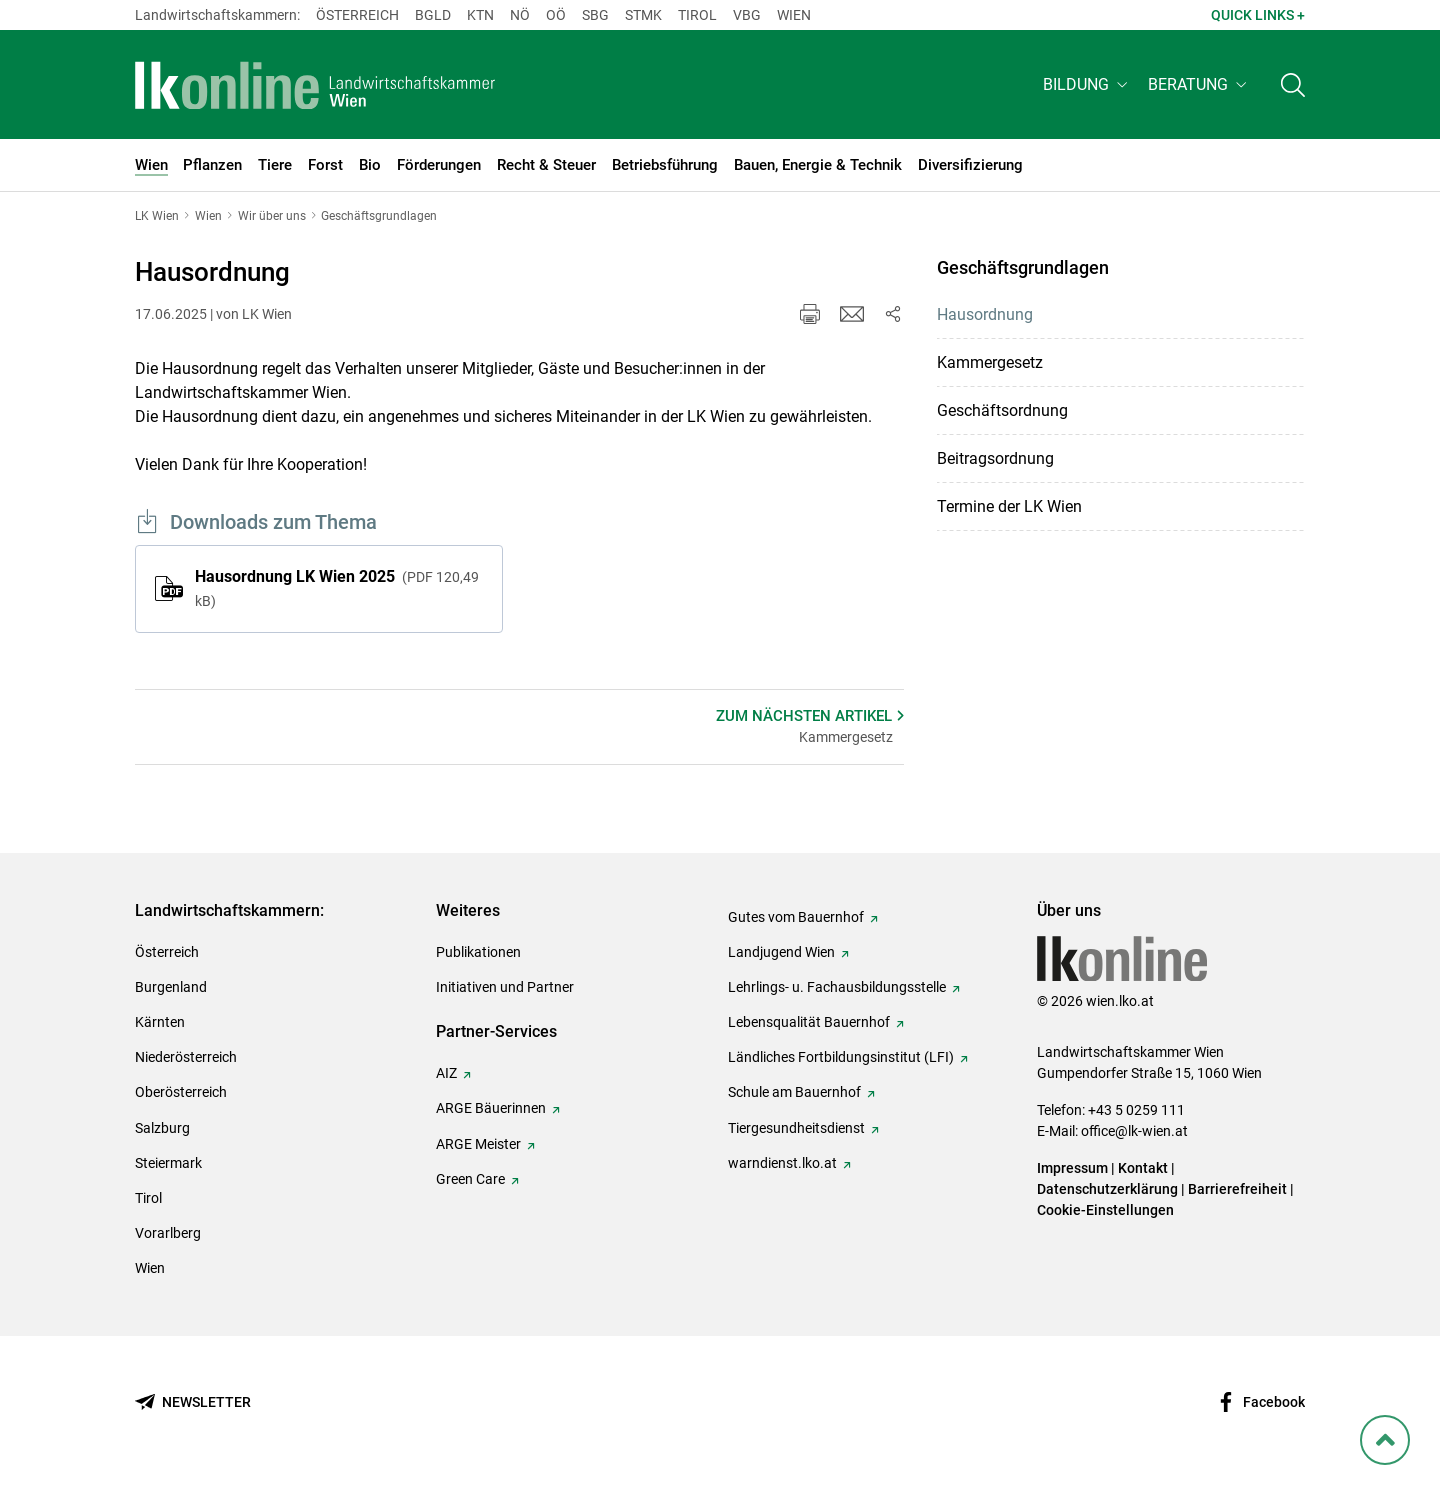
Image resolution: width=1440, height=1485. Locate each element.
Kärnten (160, 1022)
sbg (595, 15)
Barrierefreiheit (1237, 1189)
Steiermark (168, 1163)
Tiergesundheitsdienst (796, 1128)
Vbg (747, 15)
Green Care (470, 1179)
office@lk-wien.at (1134, 1131)
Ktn (480, 15)
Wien (794, 15)
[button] (1087, 86)
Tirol (697, 15)
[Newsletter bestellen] (193, 1402)
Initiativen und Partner (505, 987)
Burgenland (171, 987)
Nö (520, 15)
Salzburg (162, 1128)
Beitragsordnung (995, 458)
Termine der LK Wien (1009, 506)
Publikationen (478, 952)
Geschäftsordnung (1002, 410)
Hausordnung (985, 314)
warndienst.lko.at (782, 1163)
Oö (556, 15)
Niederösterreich (186, 1057)
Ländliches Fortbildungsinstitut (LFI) (841, 1057)
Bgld (433, 15)
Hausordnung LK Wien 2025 (337, 588)
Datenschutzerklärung (1107, 1189)
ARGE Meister (478, 1144)
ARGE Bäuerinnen (491, 1108)
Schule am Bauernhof (794, 1092)
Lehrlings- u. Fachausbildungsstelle (837, 987)
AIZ (446, 1073)
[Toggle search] (1293, 86)
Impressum (1072, 1168)
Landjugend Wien (781, 952)
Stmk (643, 15)
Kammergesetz (990, 362)
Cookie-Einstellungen (1105, 1210)
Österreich (357, 15)
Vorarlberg (168, 1233)
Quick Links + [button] (1258, 15)
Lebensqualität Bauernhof (809, 1022)
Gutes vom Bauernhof (796, 917)
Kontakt (1143, 1168)
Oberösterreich (181, 1092)
